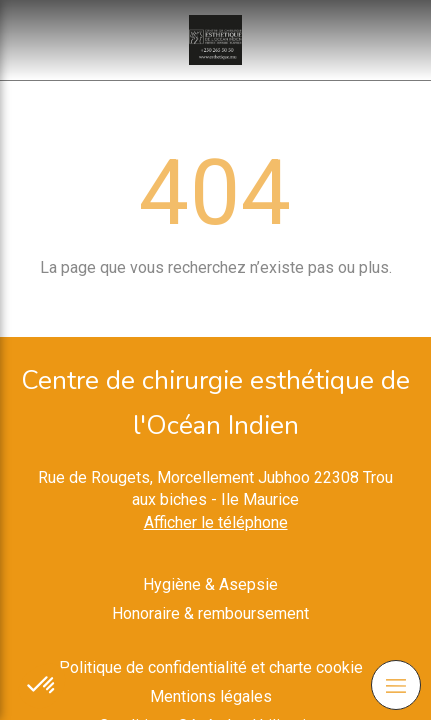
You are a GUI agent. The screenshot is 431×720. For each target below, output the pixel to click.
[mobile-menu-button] (396, 685)
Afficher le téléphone (216, 522)
